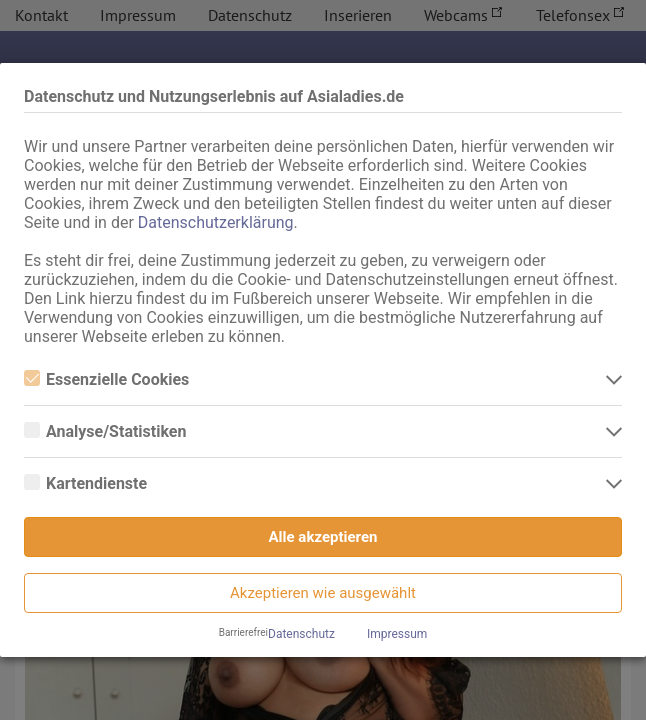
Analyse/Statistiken (105, 431)
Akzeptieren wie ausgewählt (323, 593)
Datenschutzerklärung (216, 222)
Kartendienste (85, 483)
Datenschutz (301, 634)
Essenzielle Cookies (106, 379)
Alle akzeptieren (323, 537)
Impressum (397, 634)
